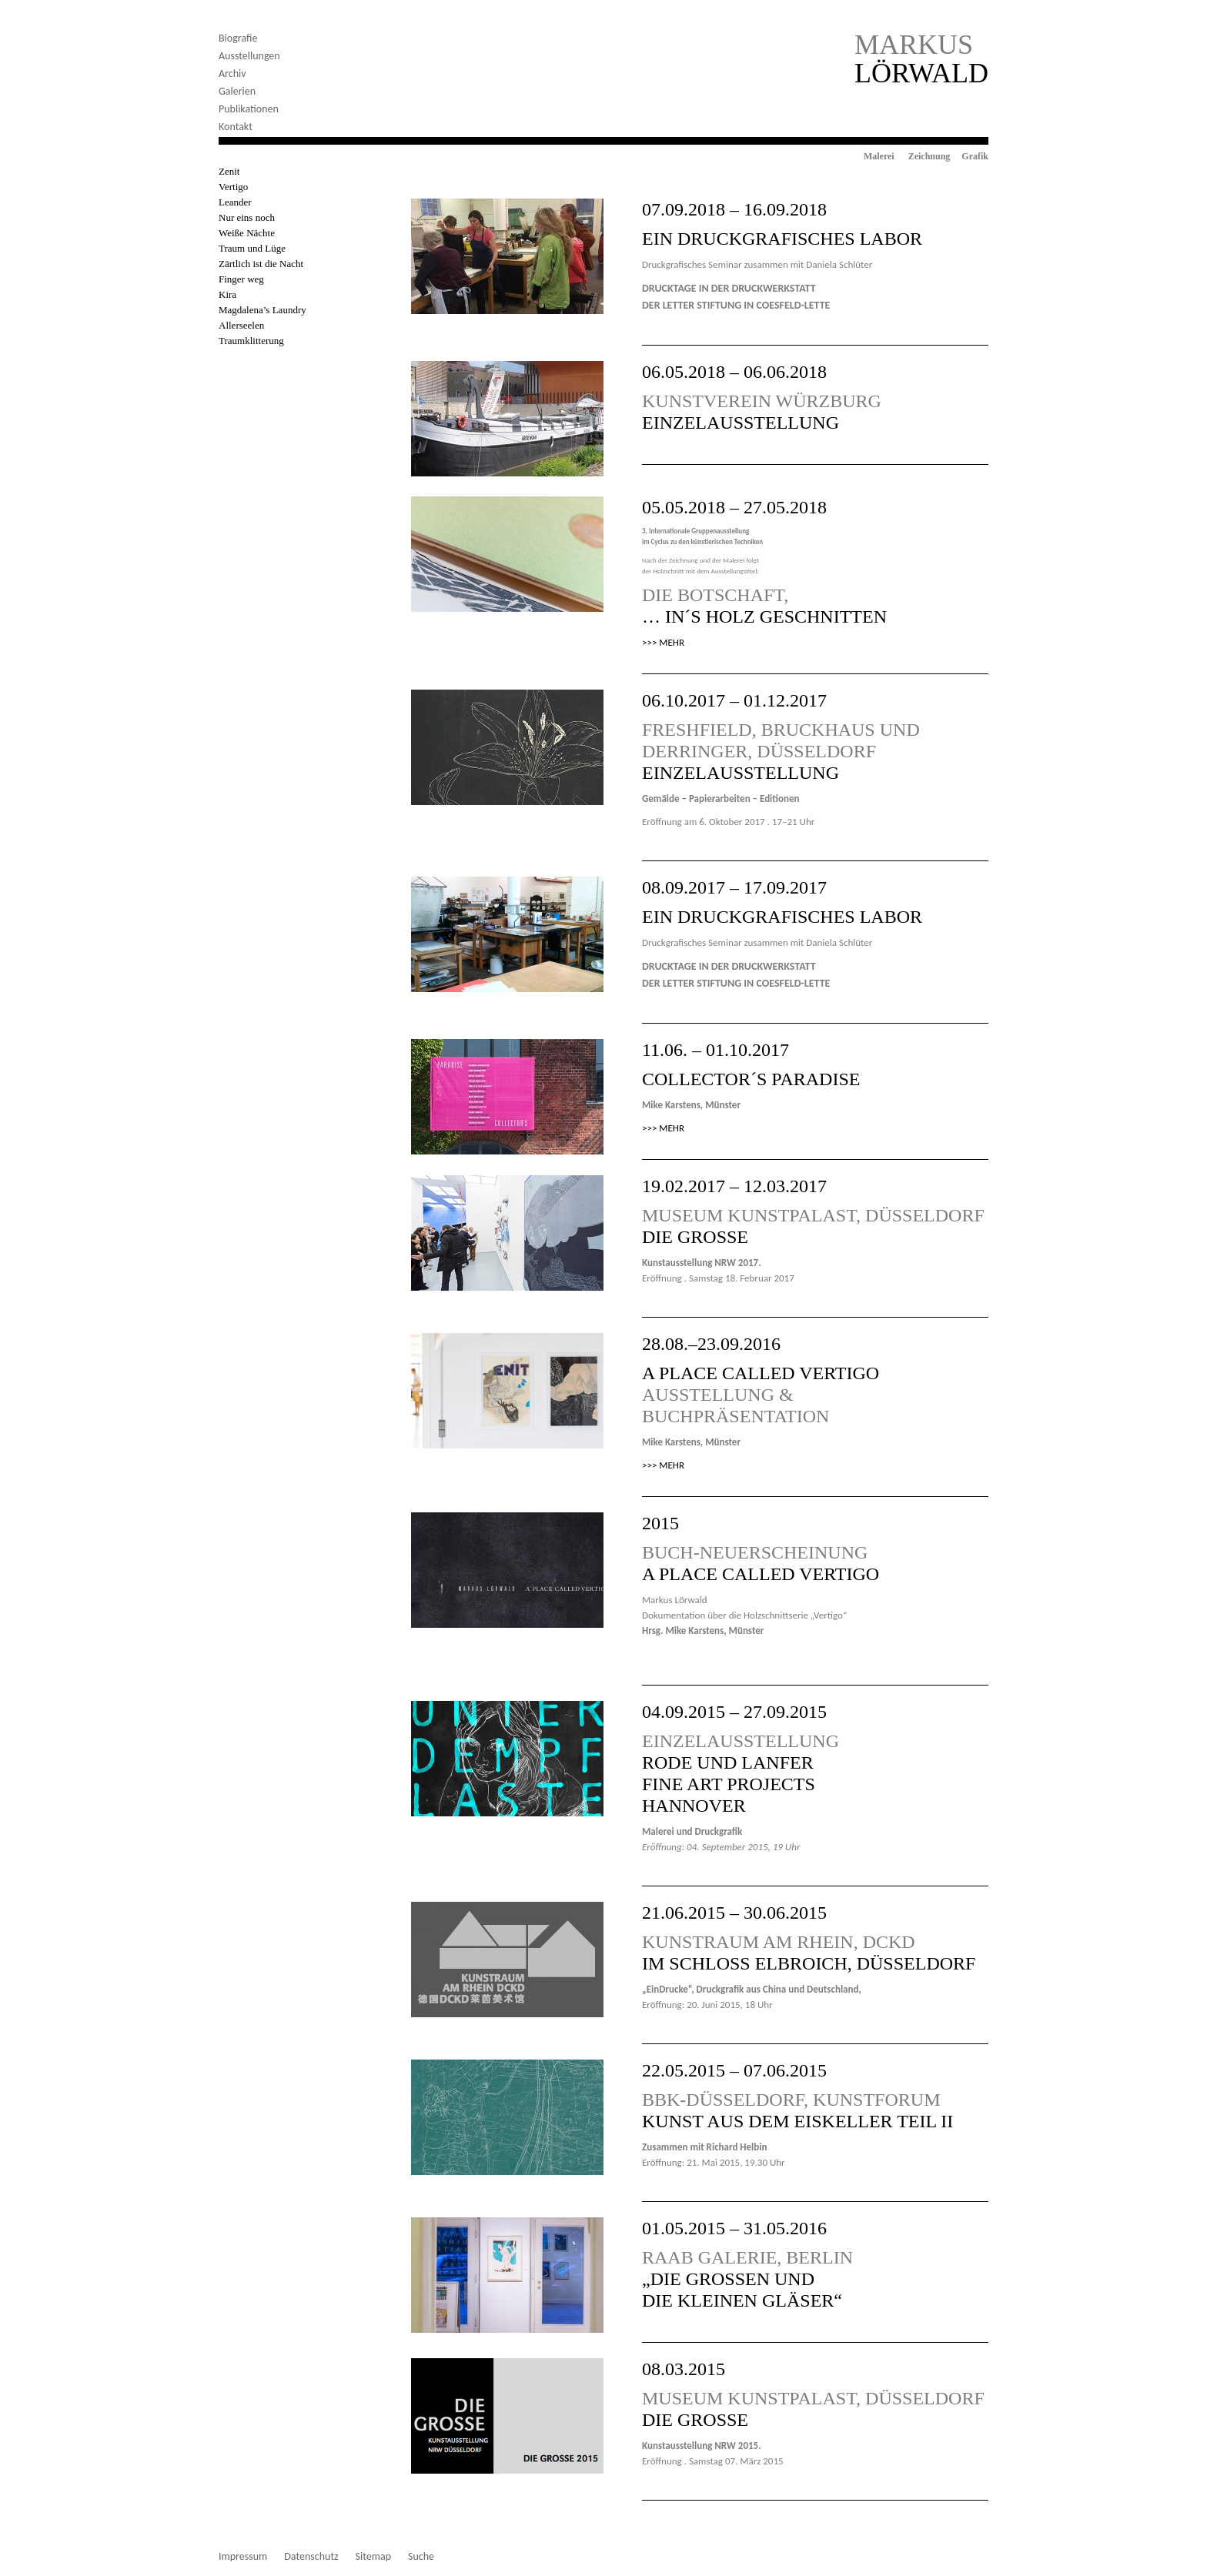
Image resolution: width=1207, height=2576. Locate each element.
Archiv (232, 73)
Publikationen (249, 108)
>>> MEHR (663, 642)
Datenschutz (311, 2557)
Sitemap (373, 2557)
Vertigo (233, 186)
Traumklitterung (251, 340)
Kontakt (235, 126)
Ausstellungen (249, 55)
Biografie (238, 38)
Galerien (237, 91)
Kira (227, 294)
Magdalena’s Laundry (262, 310)
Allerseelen (241, 325)
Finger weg (241, 279)
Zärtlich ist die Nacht (261, 263)
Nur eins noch (247, 217)
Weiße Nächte (247, 233)
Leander (235, 202)
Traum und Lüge (252, 248)
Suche (421, 2557)
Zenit (229, 171)
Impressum (243, 2557)
